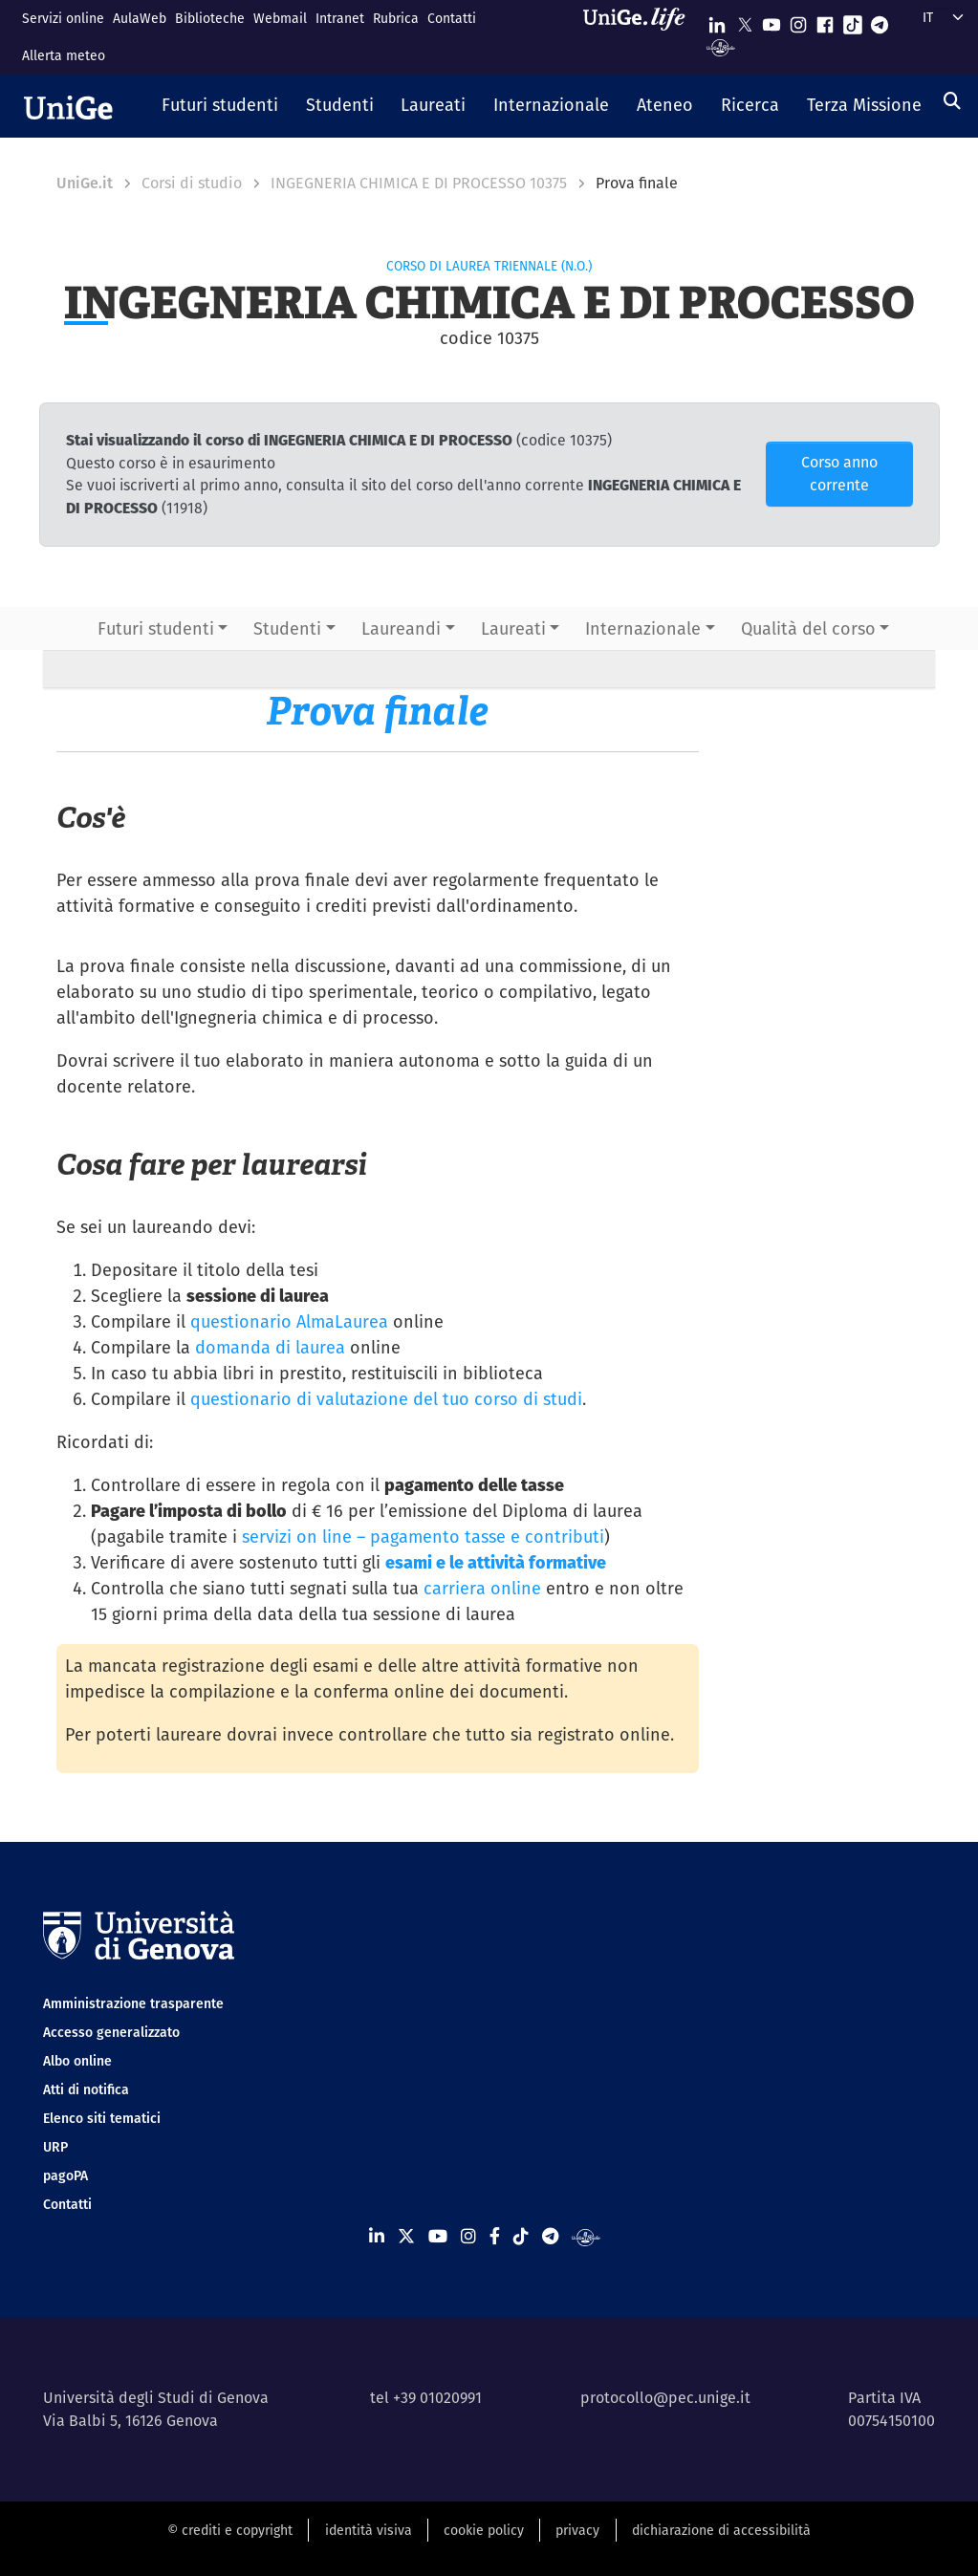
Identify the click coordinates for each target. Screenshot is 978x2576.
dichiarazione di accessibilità (721, 2530)
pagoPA (65, 2175)
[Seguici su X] (744, 21)
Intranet (339, 18)
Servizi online (63, 18)
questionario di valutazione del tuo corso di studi (386, 1399)
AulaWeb (139, 18)
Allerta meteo (63, 55)
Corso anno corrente (839, 473)
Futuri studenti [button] (156, 628)
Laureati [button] (513, 628)
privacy (577, 2530)
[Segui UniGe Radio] (720, 46)
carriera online (482, 1588)
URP (55, 2146)
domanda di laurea (270, 1347)
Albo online (77, 2060)
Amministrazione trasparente (133, 2003)
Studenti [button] (287, 628)
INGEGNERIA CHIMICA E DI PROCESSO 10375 (419, 183)
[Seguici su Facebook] (825, 21)
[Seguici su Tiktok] (852, 21)
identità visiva (368, 2530)
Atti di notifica (86, 2089)
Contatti (451, 18)
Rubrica (396, 18)
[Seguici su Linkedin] (717, 21)
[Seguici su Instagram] (798, 21)
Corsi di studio (191, 183)
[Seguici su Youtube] (771, 21)
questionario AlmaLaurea (289, 1321)
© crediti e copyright (230, 2530)
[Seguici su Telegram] (879, 21)
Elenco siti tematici (102, 2118)
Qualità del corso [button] (808, 628)
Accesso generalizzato (111, 2032)
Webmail (280, 18)
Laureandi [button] (401, 628)
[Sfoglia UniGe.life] (640, 37)
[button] (220, 106)
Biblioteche (210, 18)
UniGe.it (84, 183)
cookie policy (484, 2530)
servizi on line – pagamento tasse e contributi (423, 1536)
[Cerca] (952, 101)
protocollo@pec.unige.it (665, 2398)
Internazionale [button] (643, 628)
